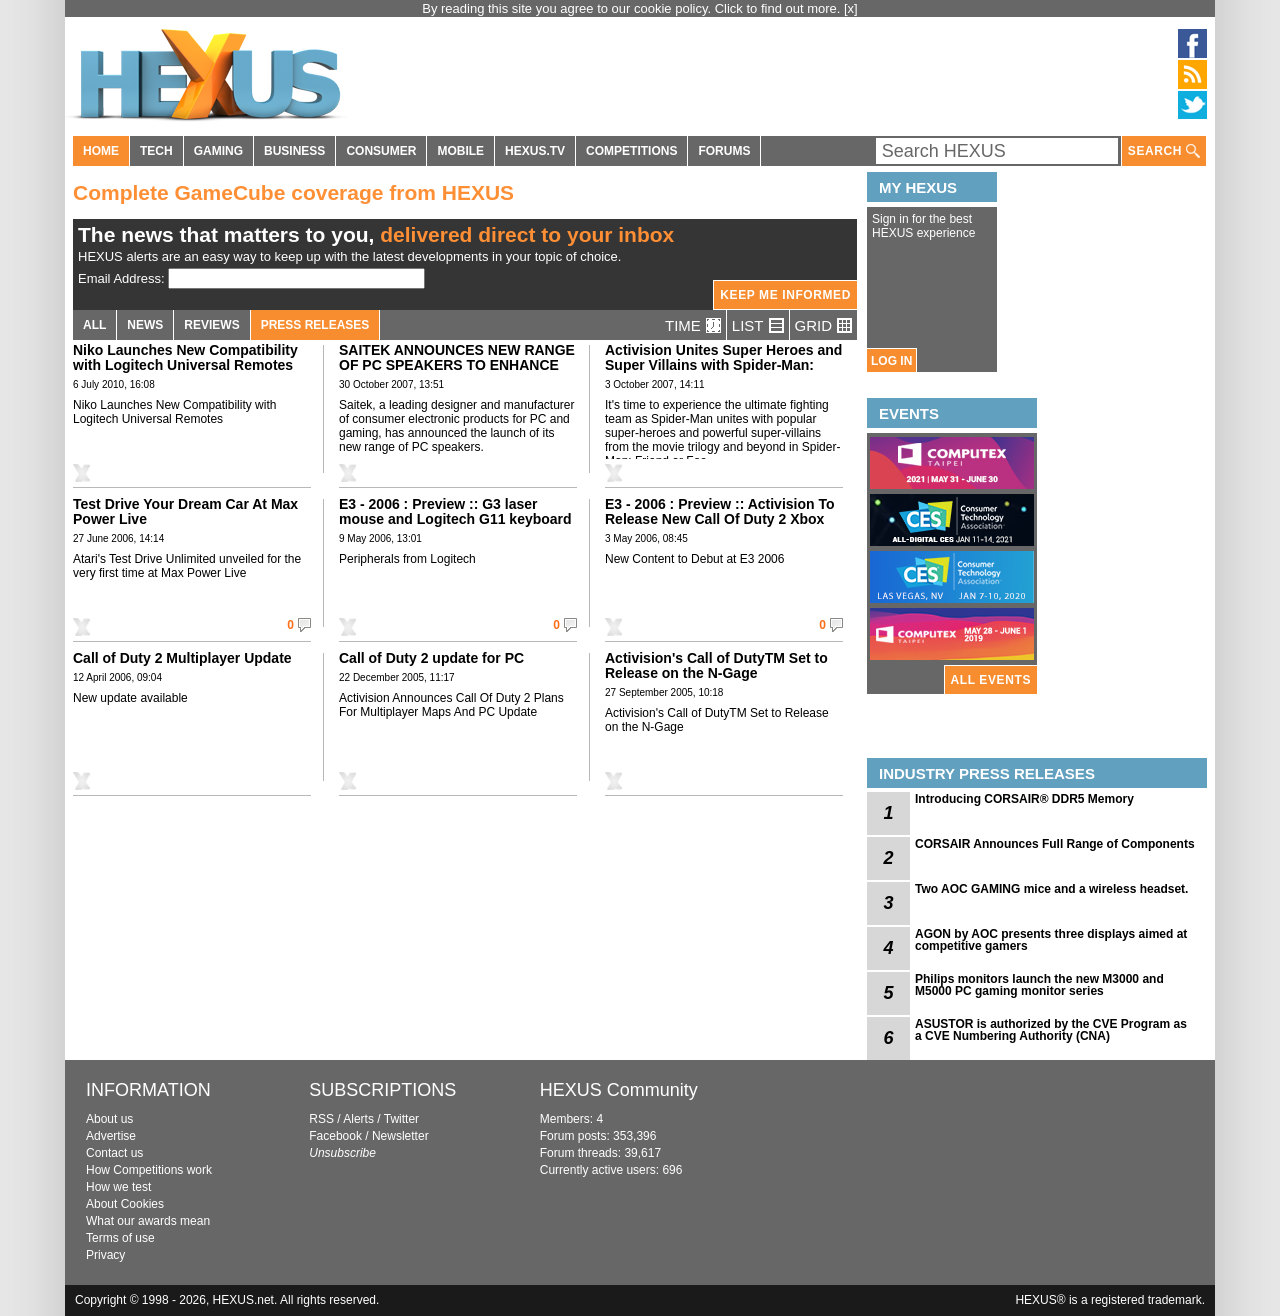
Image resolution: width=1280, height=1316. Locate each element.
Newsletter (400, 1136)
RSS (321, 1119)
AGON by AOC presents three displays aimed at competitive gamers (1051, 940)
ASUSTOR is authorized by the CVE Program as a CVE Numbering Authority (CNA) (1051, 1030)
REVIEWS (211, 325)
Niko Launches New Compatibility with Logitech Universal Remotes (185, 357)
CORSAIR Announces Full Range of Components (1055, 844)
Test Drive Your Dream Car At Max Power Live (185, 511)
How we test (118, 1187)
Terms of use (120, 1238)
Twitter (401, 1119)
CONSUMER (381, 151)
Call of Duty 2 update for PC (431, 658)
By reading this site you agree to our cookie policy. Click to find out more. (633, 8)
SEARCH (1164, 151)
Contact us (114, 1153)
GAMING (218, 151)
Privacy (105, 1255)
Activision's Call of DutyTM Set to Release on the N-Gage (716, 665)
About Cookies (125, 1204)
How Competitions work (149, 1170)
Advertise (111, 1136)
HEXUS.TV (535, 151)
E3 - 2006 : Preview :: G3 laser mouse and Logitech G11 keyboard (455, 511)
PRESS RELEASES (315, 325)
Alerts (358, 1119)
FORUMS (724, 151)
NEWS (145, 325)
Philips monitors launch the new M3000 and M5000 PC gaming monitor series (1039, 985)
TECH (156, 151)
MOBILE (460, 151)
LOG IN (891, 361)
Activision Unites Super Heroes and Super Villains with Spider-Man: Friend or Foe (723, 365)
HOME (101, 151)
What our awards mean (148, 1221)
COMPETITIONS (631, 151)
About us (109, 1119)
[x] (851, 8)
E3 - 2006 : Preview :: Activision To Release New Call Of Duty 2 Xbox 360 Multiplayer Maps (720, 519)
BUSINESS (294, 151)
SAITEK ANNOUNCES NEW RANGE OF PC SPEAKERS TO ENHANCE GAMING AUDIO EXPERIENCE (457, 365)
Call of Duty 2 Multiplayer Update (182, 658)
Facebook (335, 1136)
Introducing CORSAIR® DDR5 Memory (1024, 799)
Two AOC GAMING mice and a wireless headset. (1051, 889)
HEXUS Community (619, 1090)
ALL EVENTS (991, 680)
